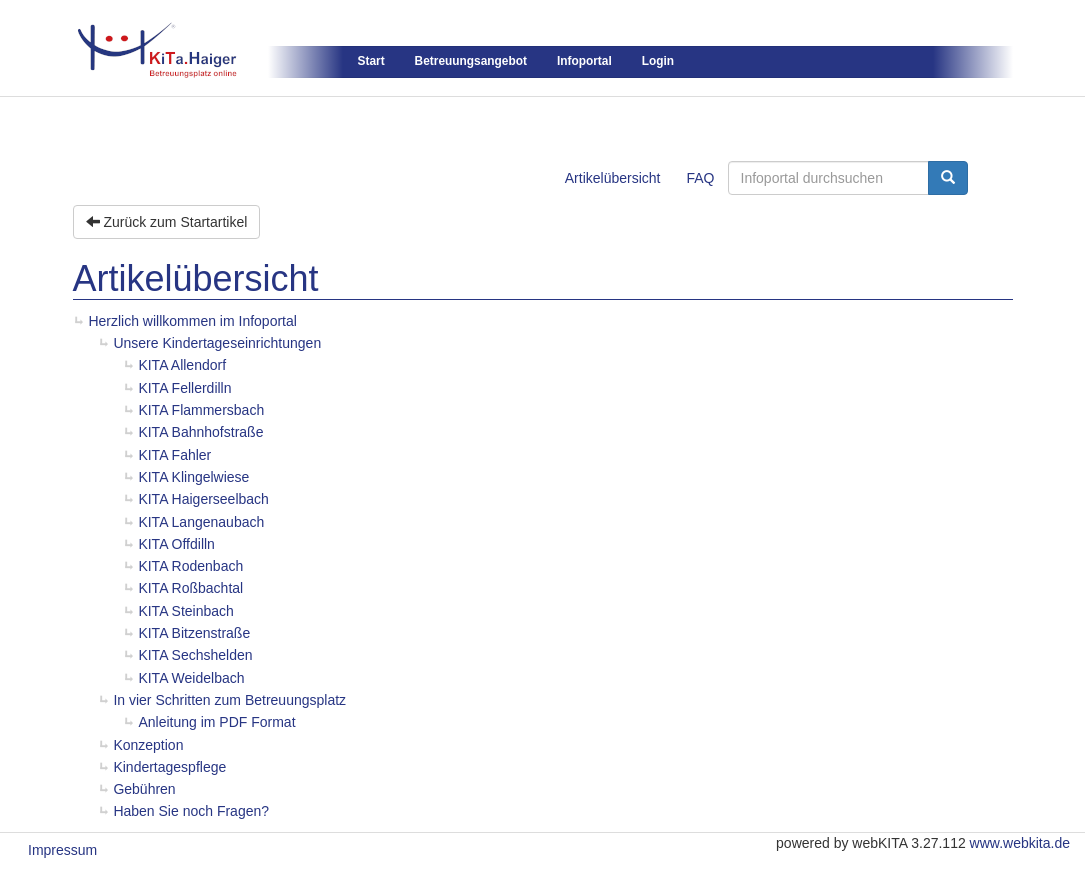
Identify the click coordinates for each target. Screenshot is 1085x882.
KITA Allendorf (182, 365)
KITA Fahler (174, 455)
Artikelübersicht (613, 178)
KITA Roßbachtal (190, 588)
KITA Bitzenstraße (194, 633)
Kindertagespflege (169, 767)
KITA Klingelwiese (193, 477)
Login (658, 61)
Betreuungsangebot (471, 61)
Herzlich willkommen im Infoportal (192, 321)
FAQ (700, 178)
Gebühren (144, 789)
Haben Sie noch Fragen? (191, 811)
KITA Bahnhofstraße (200, 432)
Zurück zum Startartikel (167, 222)
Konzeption (148, 745)
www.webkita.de (1020, 843)
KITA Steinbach (185, 611)
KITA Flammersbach (201, 410)
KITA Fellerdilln (184, 388)
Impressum (62, 850)
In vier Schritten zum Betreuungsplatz (229, 700)
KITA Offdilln (176, 544)
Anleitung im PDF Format (216, 722)
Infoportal (584, 61)
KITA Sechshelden (195, 655)
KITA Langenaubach (201, 522)
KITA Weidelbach (191, 678)
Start (371, 61)
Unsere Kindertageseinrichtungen (217, 343)
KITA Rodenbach (190, 566)
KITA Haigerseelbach (203, 499)
